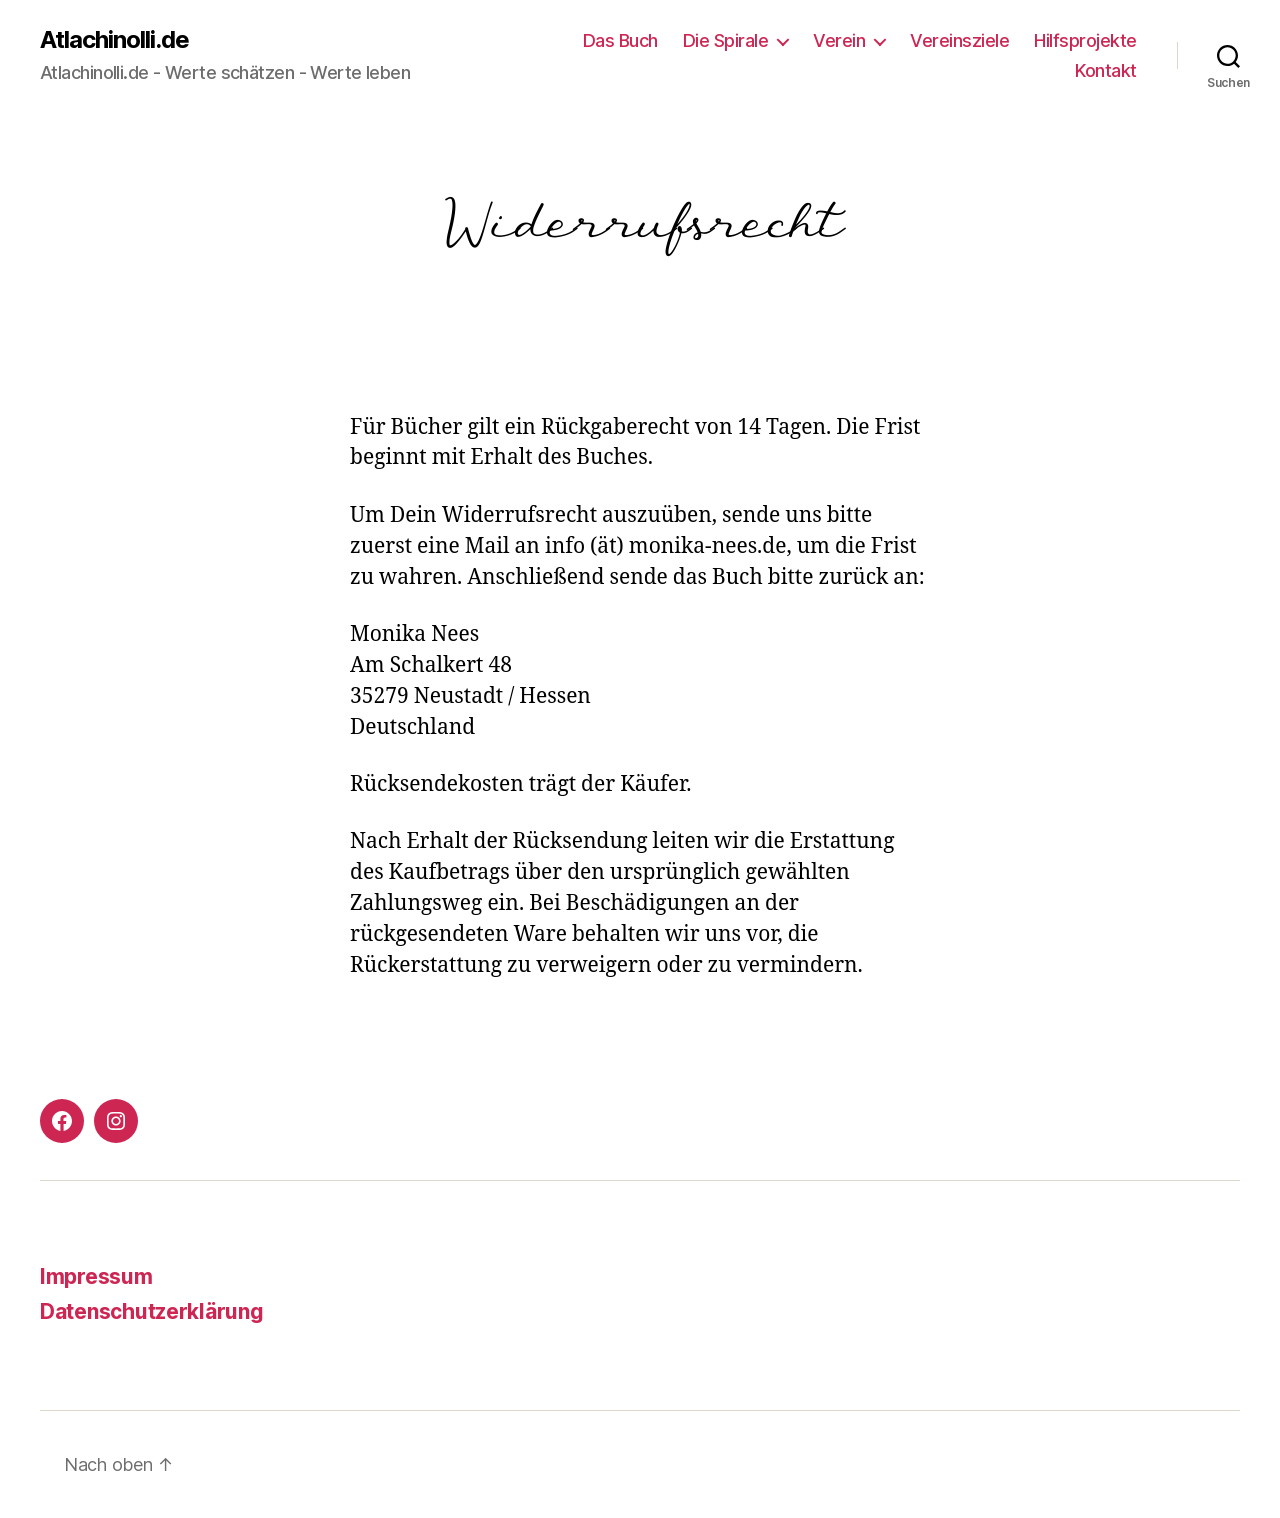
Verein (839, 40)
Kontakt (1106, 70)
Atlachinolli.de (114, 40)
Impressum (96, 1276)
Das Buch (620, 40)
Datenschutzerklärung (152, 1311)
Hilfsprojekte (1085, 40)
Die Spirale (726, 40)
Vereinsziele (959, 40)
